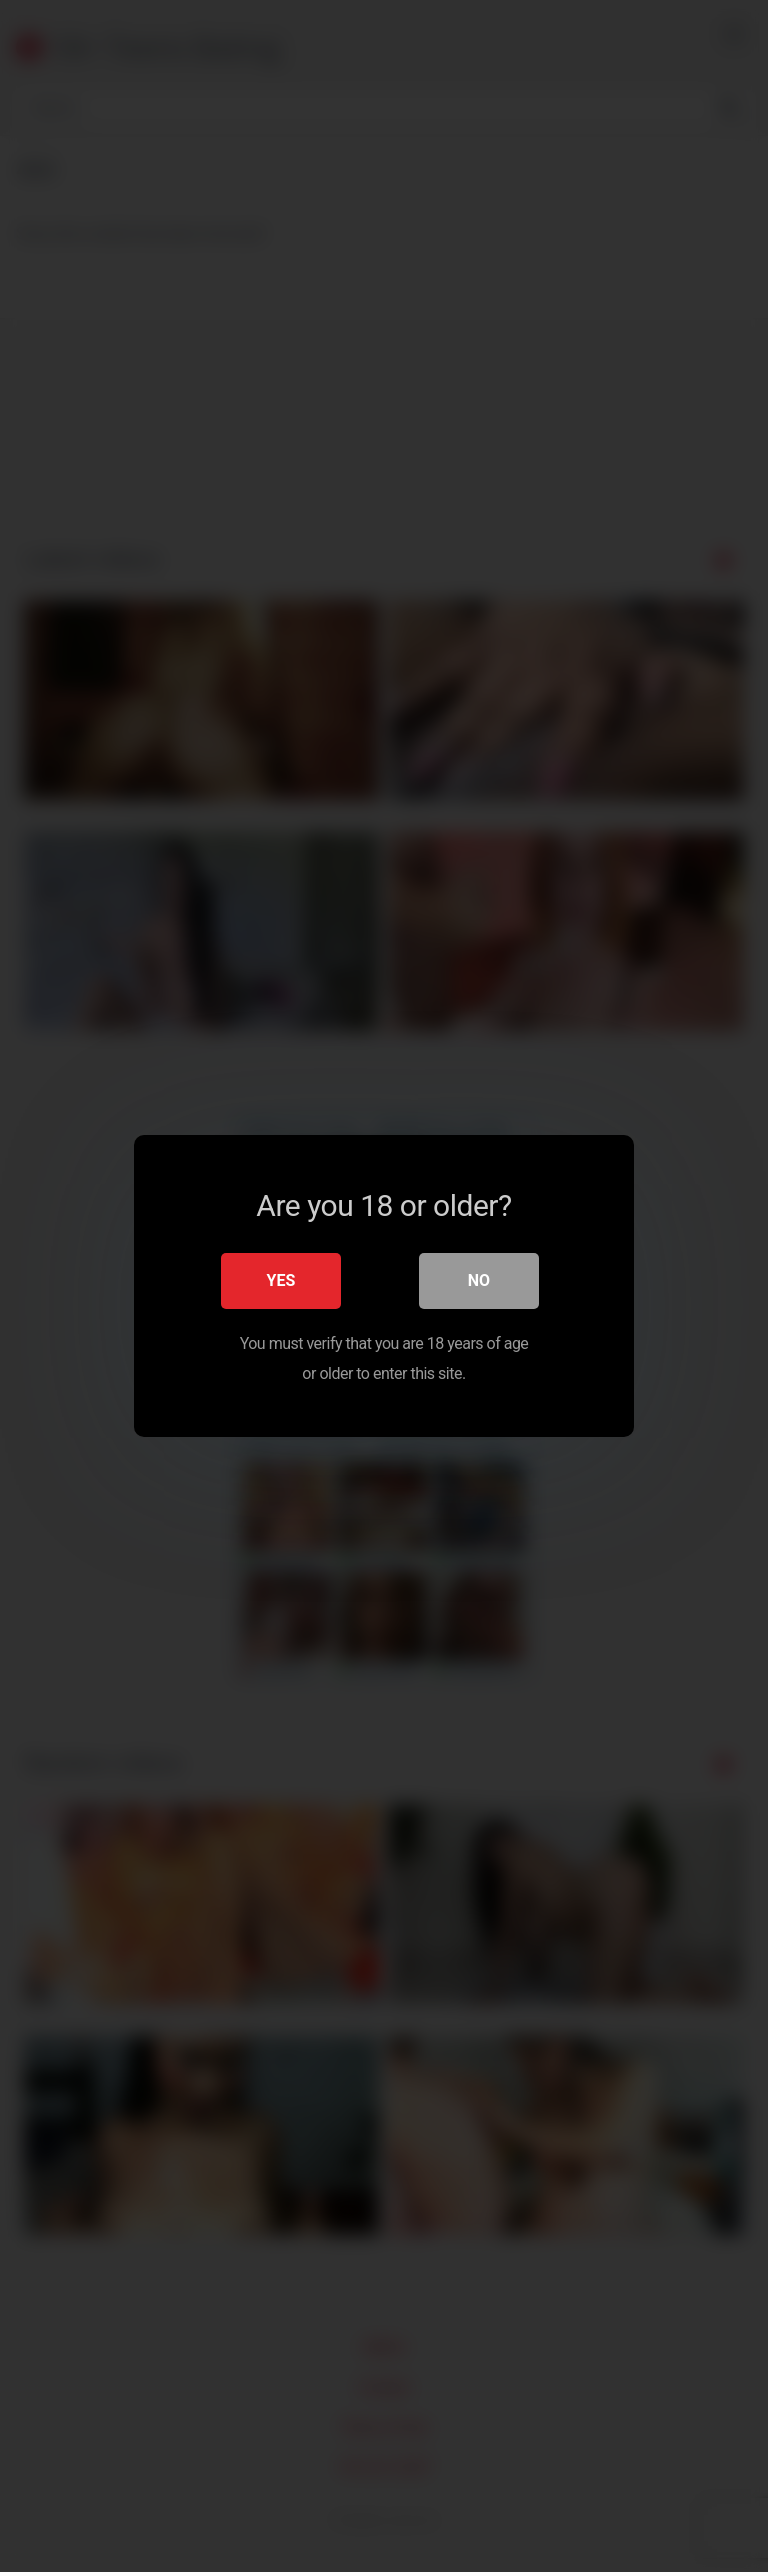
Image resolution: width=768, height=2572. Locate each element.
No (479, 1280)
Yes (281, 1280)
